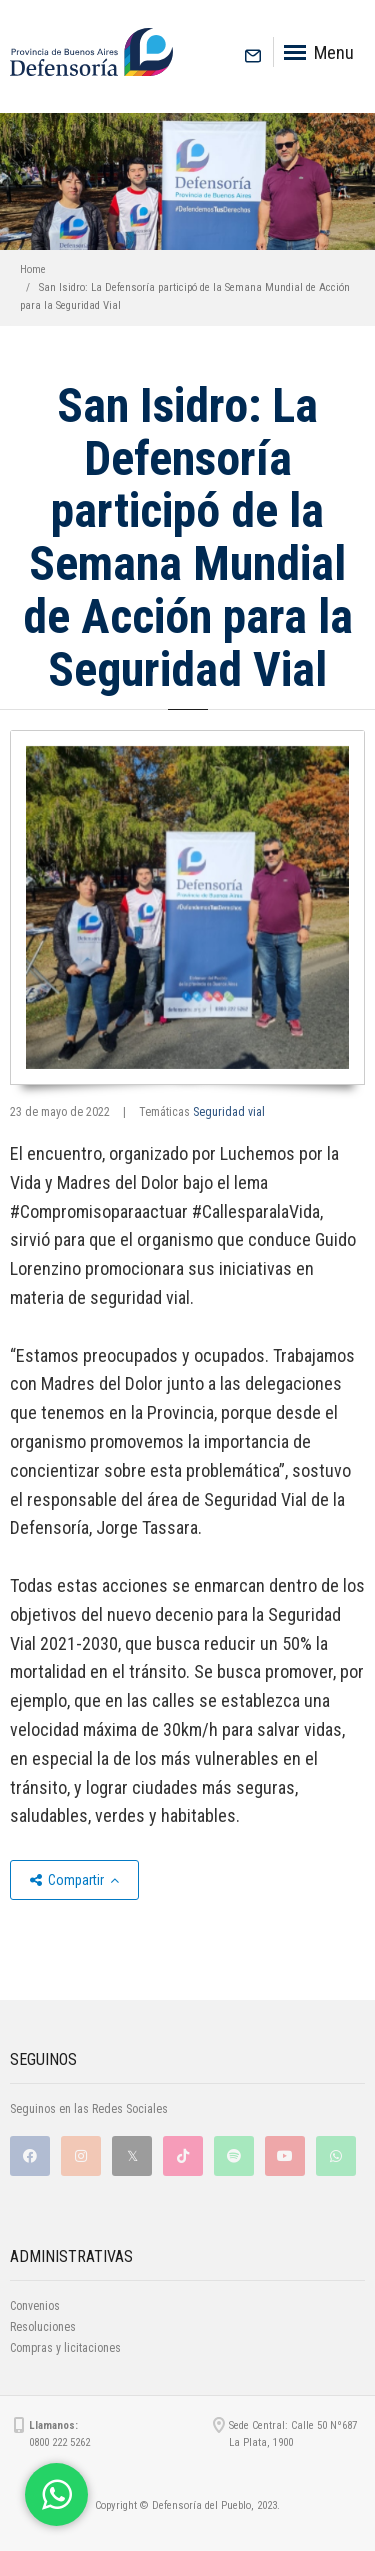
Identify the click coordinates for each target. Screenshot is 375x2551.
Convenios (35, 2306)
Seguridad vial (229, 1112)
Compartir (74, 1880)
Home (33, 269)
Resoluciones (43, 2327)
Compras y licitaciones (65, 2348)
